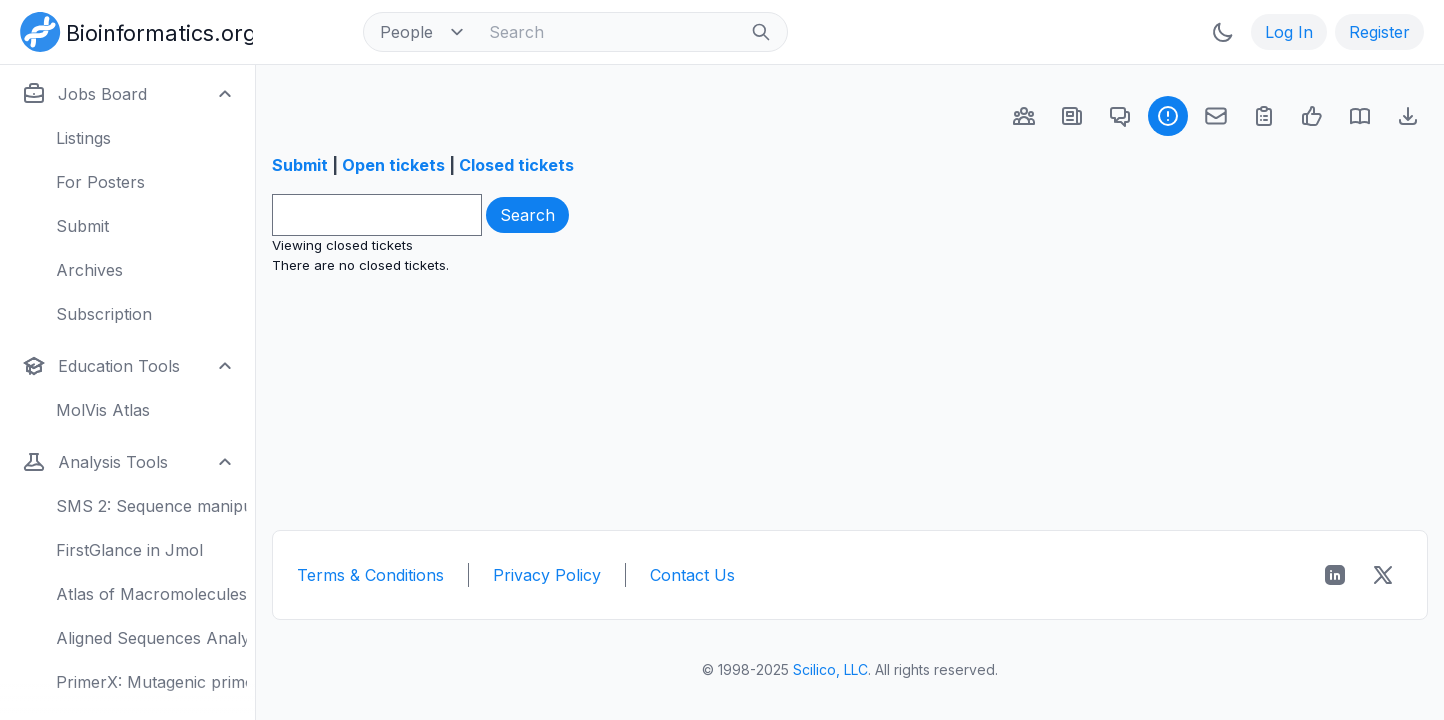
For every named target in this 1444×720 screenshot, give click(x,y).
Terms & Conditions (370, 575)
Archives (89, 270)
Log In (1289, 32)
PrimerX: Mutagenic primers (151, 682)
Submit (82, 226)
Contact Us (692, 575)
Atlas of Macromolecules (151, 594)
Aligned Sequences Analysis (151, 638)
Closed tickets (516, 165)
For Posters (100, 182)
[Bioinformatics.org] (132, 30)
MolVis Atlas (103, 410)
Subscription (104, 314)
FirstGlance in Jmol (129, 550)
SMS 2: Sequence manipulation (151, 506)
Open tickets (393, 165)
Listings (83, 138)
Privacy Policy (547, 575)
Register (1379, 32)
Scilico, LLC (830, 669)
